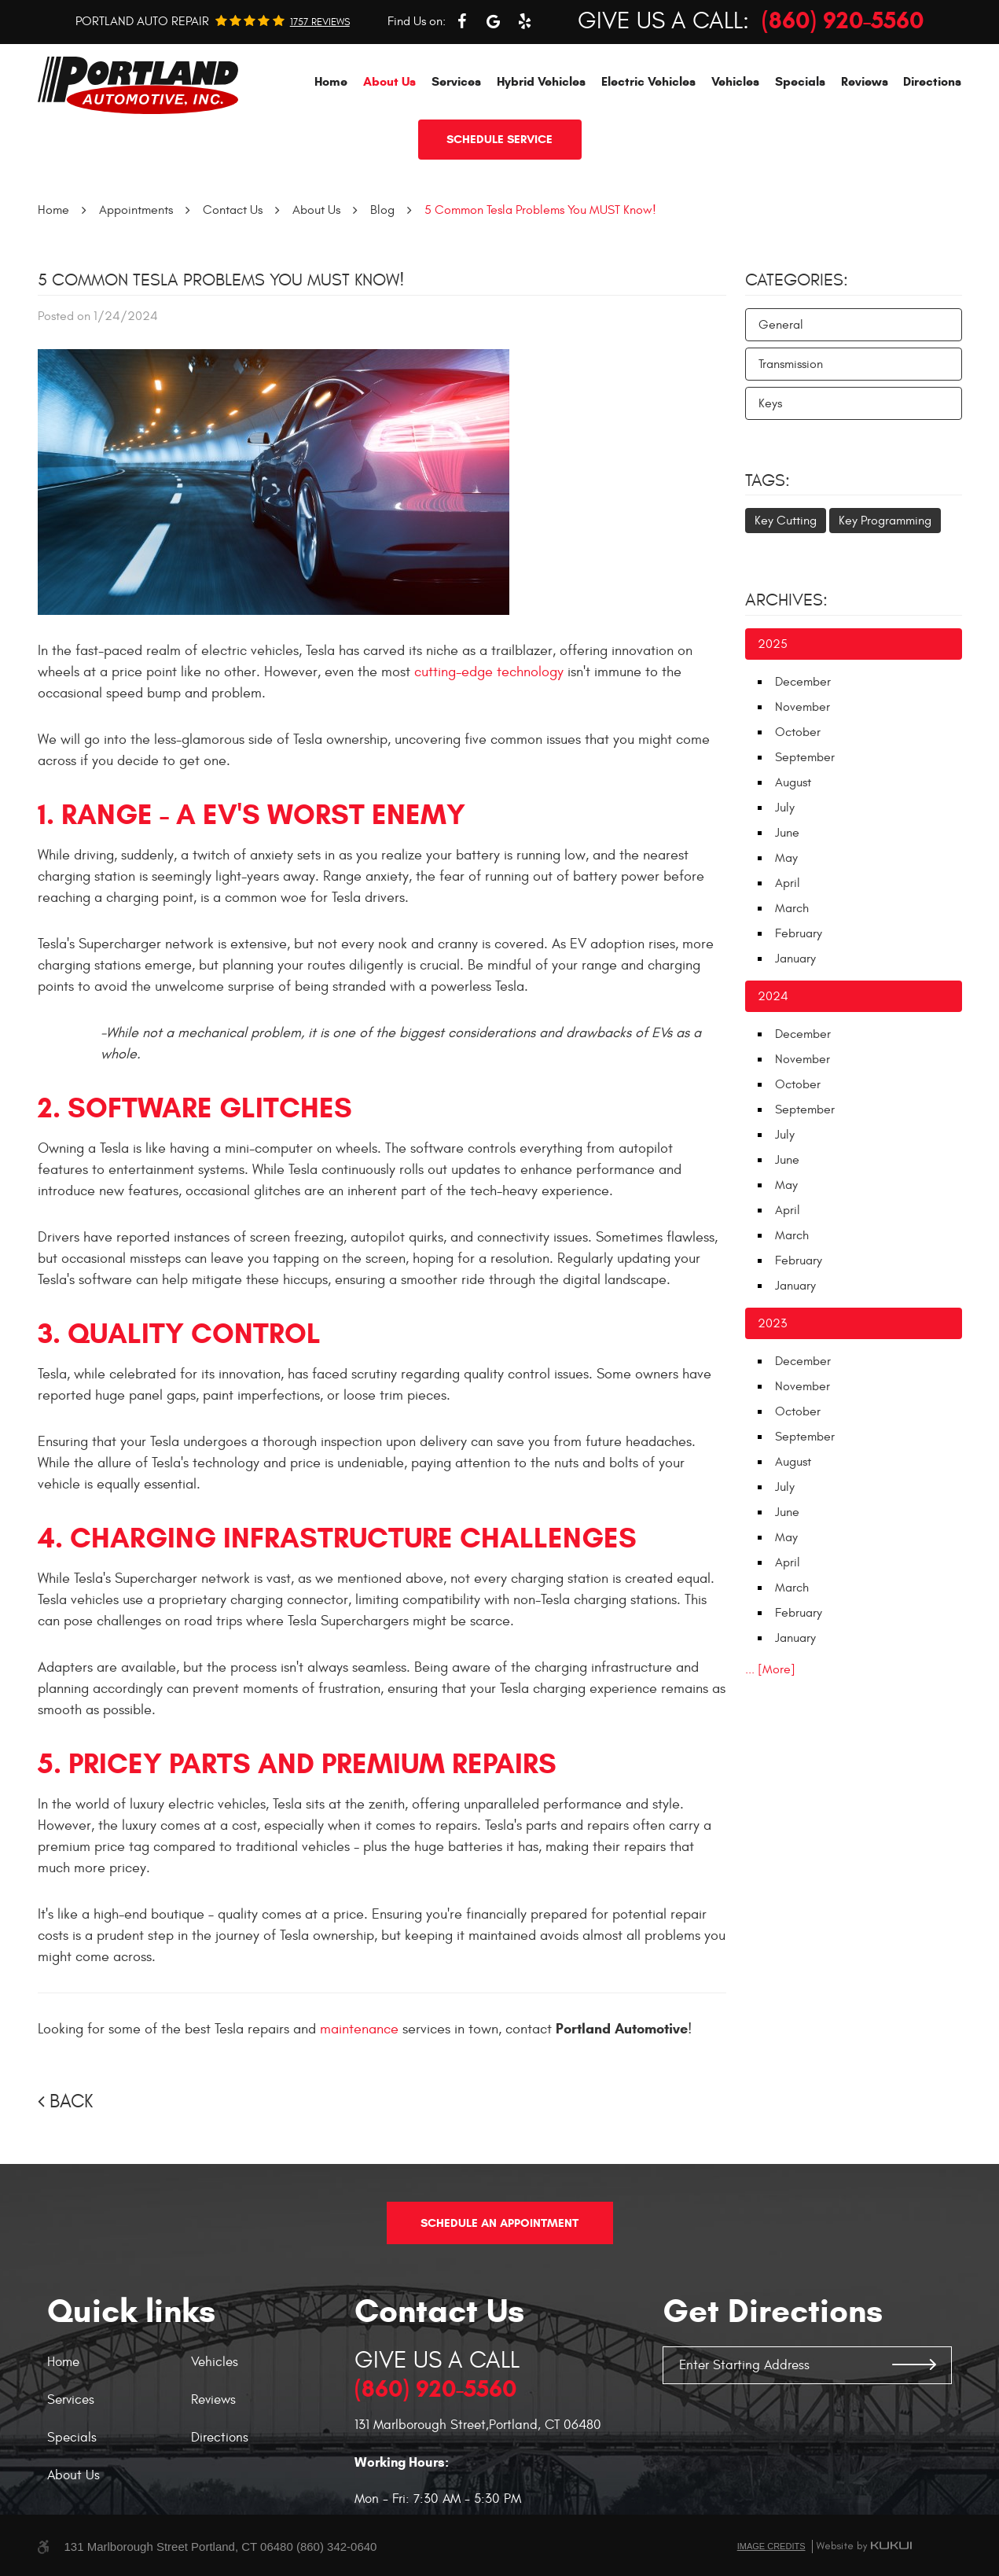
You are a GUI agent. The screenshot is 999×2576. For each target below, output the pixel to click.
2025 (773, 644)
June (787, 833)
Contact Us (233, 210)
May (786, 858)
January (795, 958)
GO (914, 2365)
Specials (800, 81)
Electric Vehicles (648, 81)
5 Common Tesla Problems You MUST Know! (540, 210)
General (780, 325)
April (787, 883)
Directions (932, 81)
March (792, 908)
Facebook (461, 21)
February (798, 933)
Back (71, 2102)
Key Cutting (786, 520)
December (803, 682)
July (785, 807)
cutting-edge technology (489, 672)
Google (493, 21)
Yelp (524, 21)
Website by (864, 2546)
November (802, 707)
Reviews (864, 81)
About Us (389, 81)
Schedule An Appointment (499, 2223)
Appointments (136, 210)
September (805, 757)
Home (330, 81)
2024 (773, 996)
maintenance (359, 2029)
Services (456, 81)
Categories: (796, 280)
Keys (770, 403)
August (793, 782)
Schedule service (499, 139)
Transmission (790, 364)
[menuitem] (330, 81)
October (798, 732)
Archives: (786, 600)
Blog (382, 210)
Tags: (767, 480)
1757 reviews (320, 22)
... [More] (770, 1669)
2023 (772, 1323)
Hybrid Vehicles (541, 81)
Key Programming (885, 520)
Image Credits (771, 2546)
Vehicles (735, 81)
